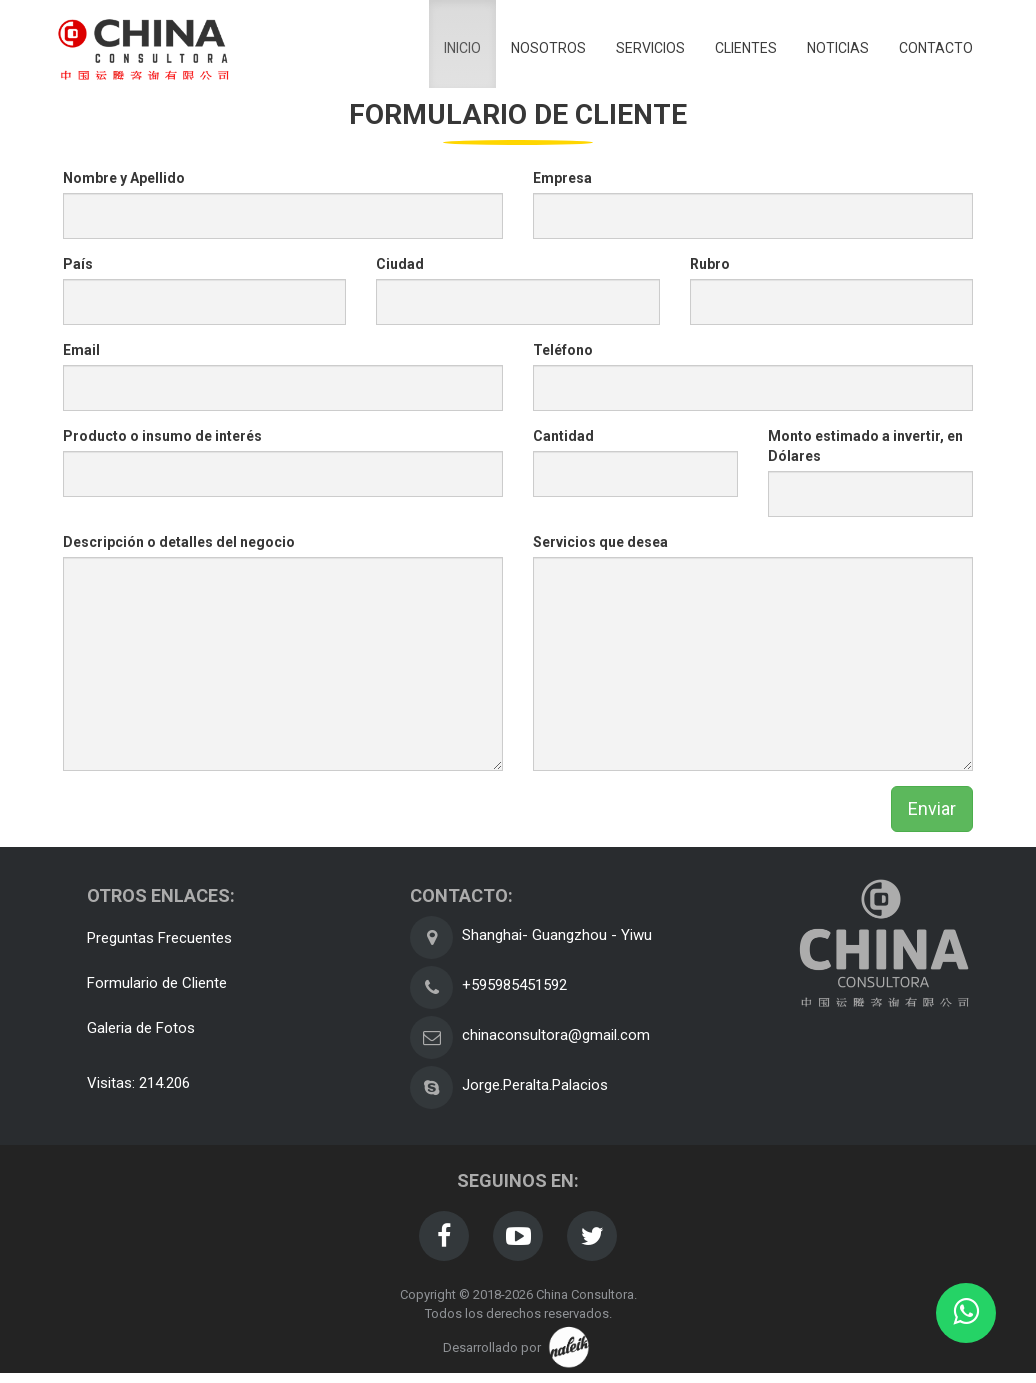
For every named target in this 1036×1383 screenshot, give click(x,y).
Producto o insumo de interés (162, 436)
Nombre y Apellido (124, 178)
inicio (462, 48)
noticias (838, 48)
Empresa (562, 178)
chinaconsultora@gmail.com (556, 1035)
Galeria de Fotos (141, 1028)
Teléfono (563, 350)
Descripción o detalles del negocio (179, 542)
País (78, 264)
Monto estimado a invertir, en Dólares (865, 446)
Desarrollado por (518, 1347)
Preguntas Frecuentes (159, 938)
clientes (746, 48)
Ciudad (400, 264)
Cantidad (563, 436)
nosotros (548, 48)
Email (81, 350)
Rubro (710, 264)
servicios (650, 48)
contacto (936, 48)
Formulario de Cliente (157, 983)
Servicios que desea (600, 542)
